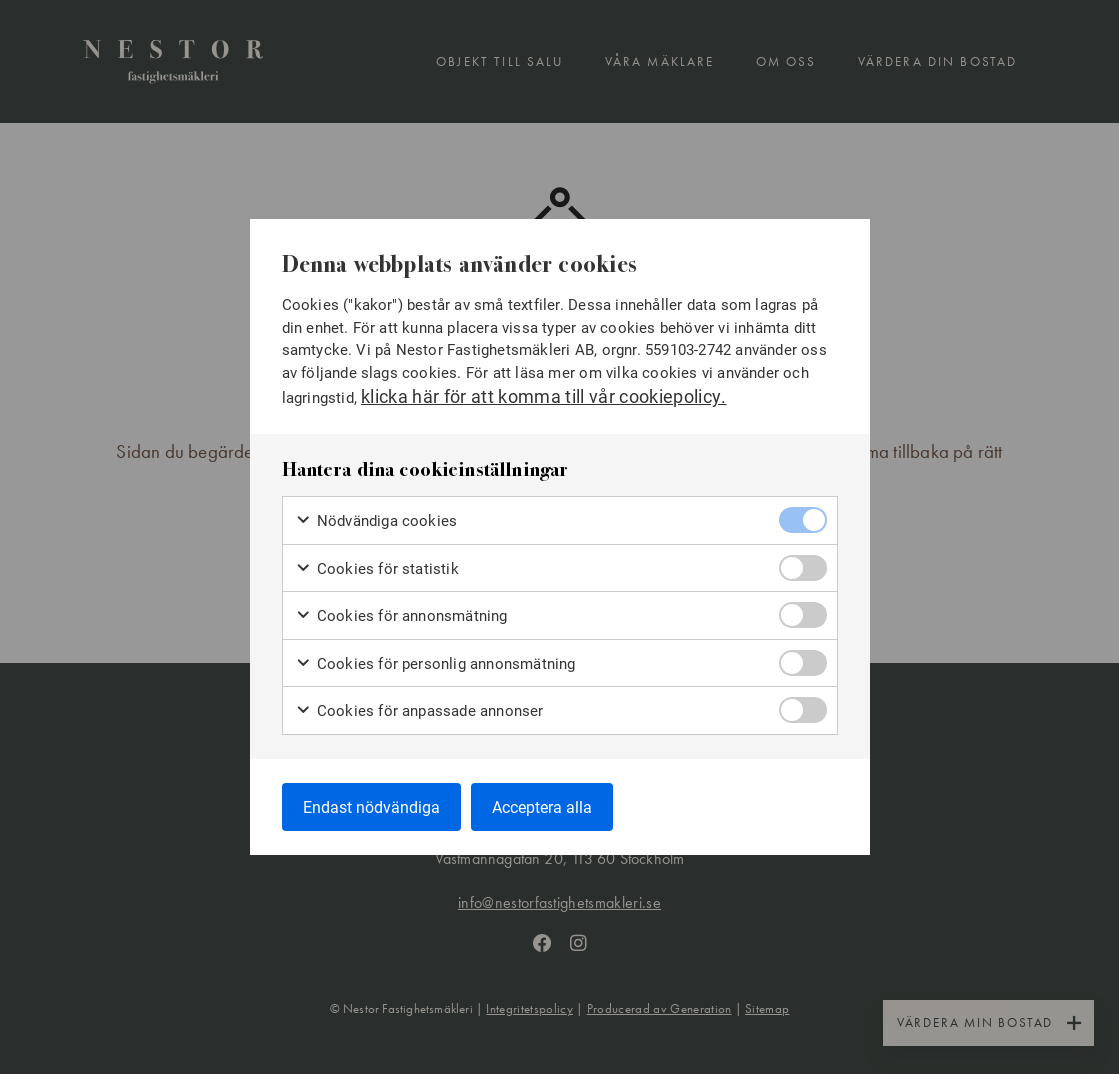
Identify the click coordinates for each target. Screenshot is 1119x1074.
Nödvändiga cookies (376, 520)
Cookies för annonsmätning (401, 615)
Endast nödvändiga (371, 806)
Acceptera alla (542, 806)
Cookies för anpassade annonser (419, 710)
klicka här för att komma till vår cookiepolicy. (544, 396)
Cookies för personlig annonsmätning (435, 663)
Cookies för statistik (377, 568)
